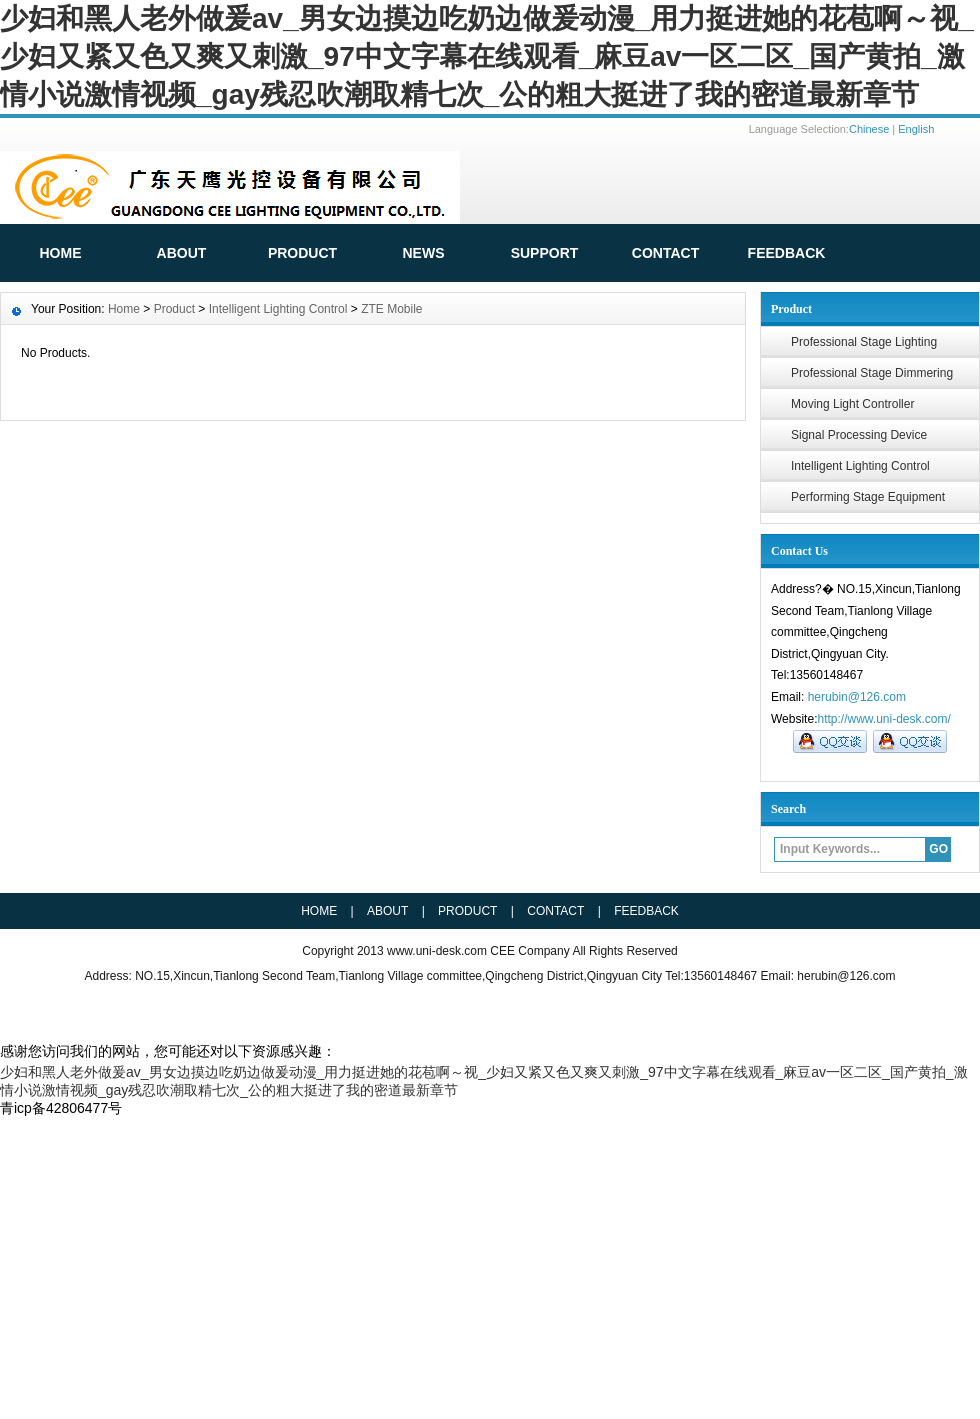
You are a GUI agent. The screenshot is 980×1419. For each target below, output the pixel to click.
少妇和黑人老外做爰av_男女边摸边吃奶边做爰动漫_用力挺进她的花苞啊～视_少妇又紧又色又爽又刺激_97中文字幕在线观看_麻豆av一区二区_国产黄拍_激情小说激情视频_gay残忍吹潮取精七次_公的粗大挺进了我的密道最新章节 (487, 56)
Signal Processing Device (859, 435)
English (916, 129)
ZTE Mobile (391, 309)
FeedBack (787, 253)
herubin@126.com (857, 697)
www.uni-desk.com (438, 951)
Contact (665, 253)
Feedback (646, 911)
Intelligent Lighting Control (860, 466)
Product (302, 253)
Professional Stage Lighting (864, 342)
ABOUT (182, 253)
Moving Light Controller (852, 404)
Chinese (869, 129)
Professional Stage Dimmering (872, 373)
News (424, 253)
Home (124, 309)
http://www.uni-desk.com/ (883, 719)
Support (545, 253)
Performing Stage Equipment (868, 497)
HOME (61, 253)
